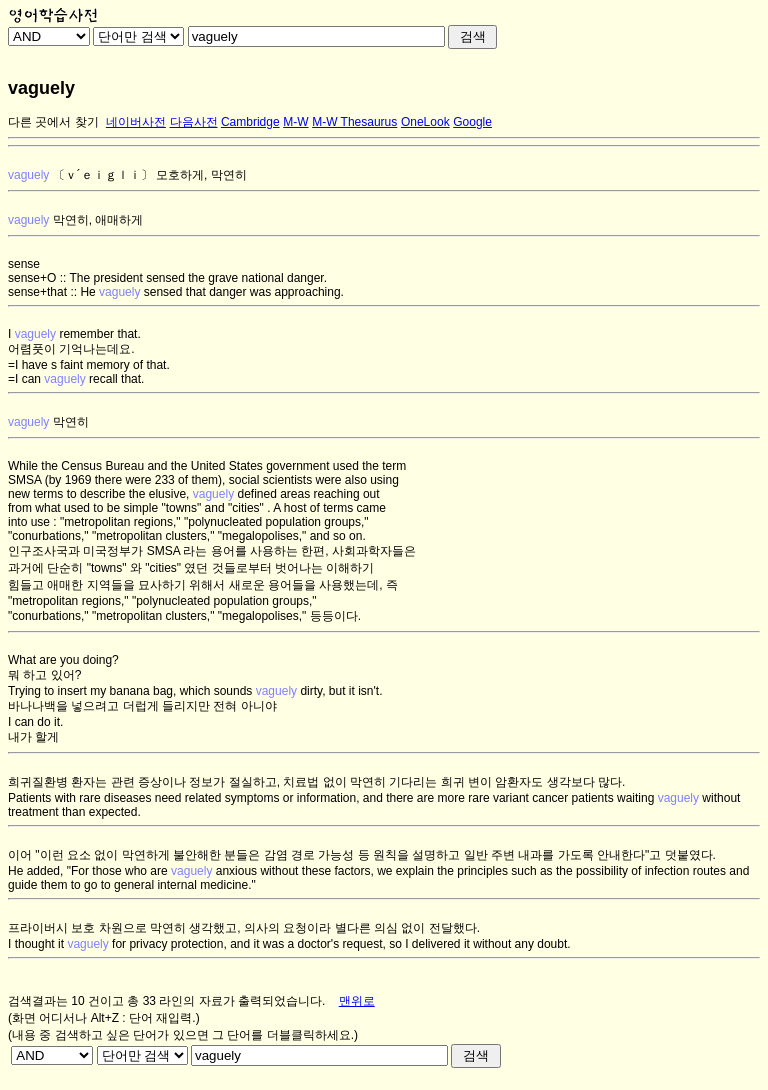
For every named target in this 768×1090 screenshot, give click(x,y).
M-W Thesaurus (354, 122)
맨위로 (357, 1001)
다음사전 (194, 122)
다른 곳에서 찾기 (53, 122)
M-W (295, 122)
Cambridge (250, 122)
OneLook (425, 122)
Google (472, 122)
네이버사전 (136, 122)
